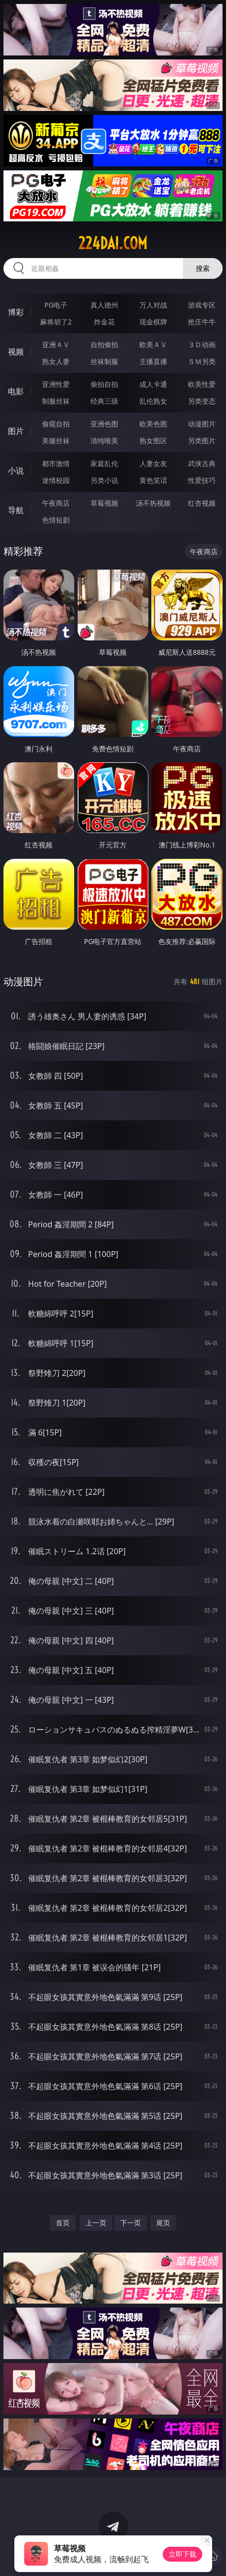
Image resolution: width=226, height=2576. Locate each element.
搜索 (203, 268)
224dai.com (112, 243)
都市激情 (56, 463)
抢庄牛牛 (202, 321)
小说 (16, 470)
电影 (16, 391)
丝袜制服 (104, 361)
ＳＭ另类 (202, 361)
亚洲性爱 (56, 384)
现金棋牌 (153, 321)
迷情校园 (56, 480)
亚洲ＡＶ (56, 344)
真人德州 (104, 305)
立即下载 (182, 2554)
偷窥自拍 (56, 423)
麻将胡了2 (56, 321)
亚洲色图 (104, 423)
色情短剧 (56, 520)
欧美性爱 (202, 384)
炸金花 (104, 321)
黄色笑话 (153, 480)
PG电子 (56, 305)
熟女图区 (153, 440)
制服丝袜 (56, 401)
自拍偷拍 (104, 344)
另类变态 (202, 401)
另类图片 (202, 440)
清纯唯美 (104, 440)
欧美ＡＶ (153, 344)
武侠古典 (202, 463)
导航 (16, 510)
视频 (16, 351)
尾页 (163, 2222)
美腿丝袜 (56, 440)
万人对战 (153, 305)
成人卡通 (153, 384)
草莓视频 (104, 503)
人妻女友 (153, 463)
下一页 (130, 2222)
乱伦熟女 (153, 401)
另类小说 (104, 480)
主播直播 (153, 361)
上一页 (96, 2222)
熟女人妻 (56, 361)
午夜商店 (56, 503)
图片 (16, 430)
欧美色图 (153, 423)
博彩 (16, 312)
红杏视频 (202, 503)
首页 (63, 2222)
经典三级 (104, 401)
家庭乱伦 (104, 463)
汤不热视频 (153, 503)
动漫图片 (202, 423)
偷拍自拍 (104, 384)
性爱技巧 (202, 480)
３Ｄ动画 (202, 344)
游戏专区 (202, 305)
